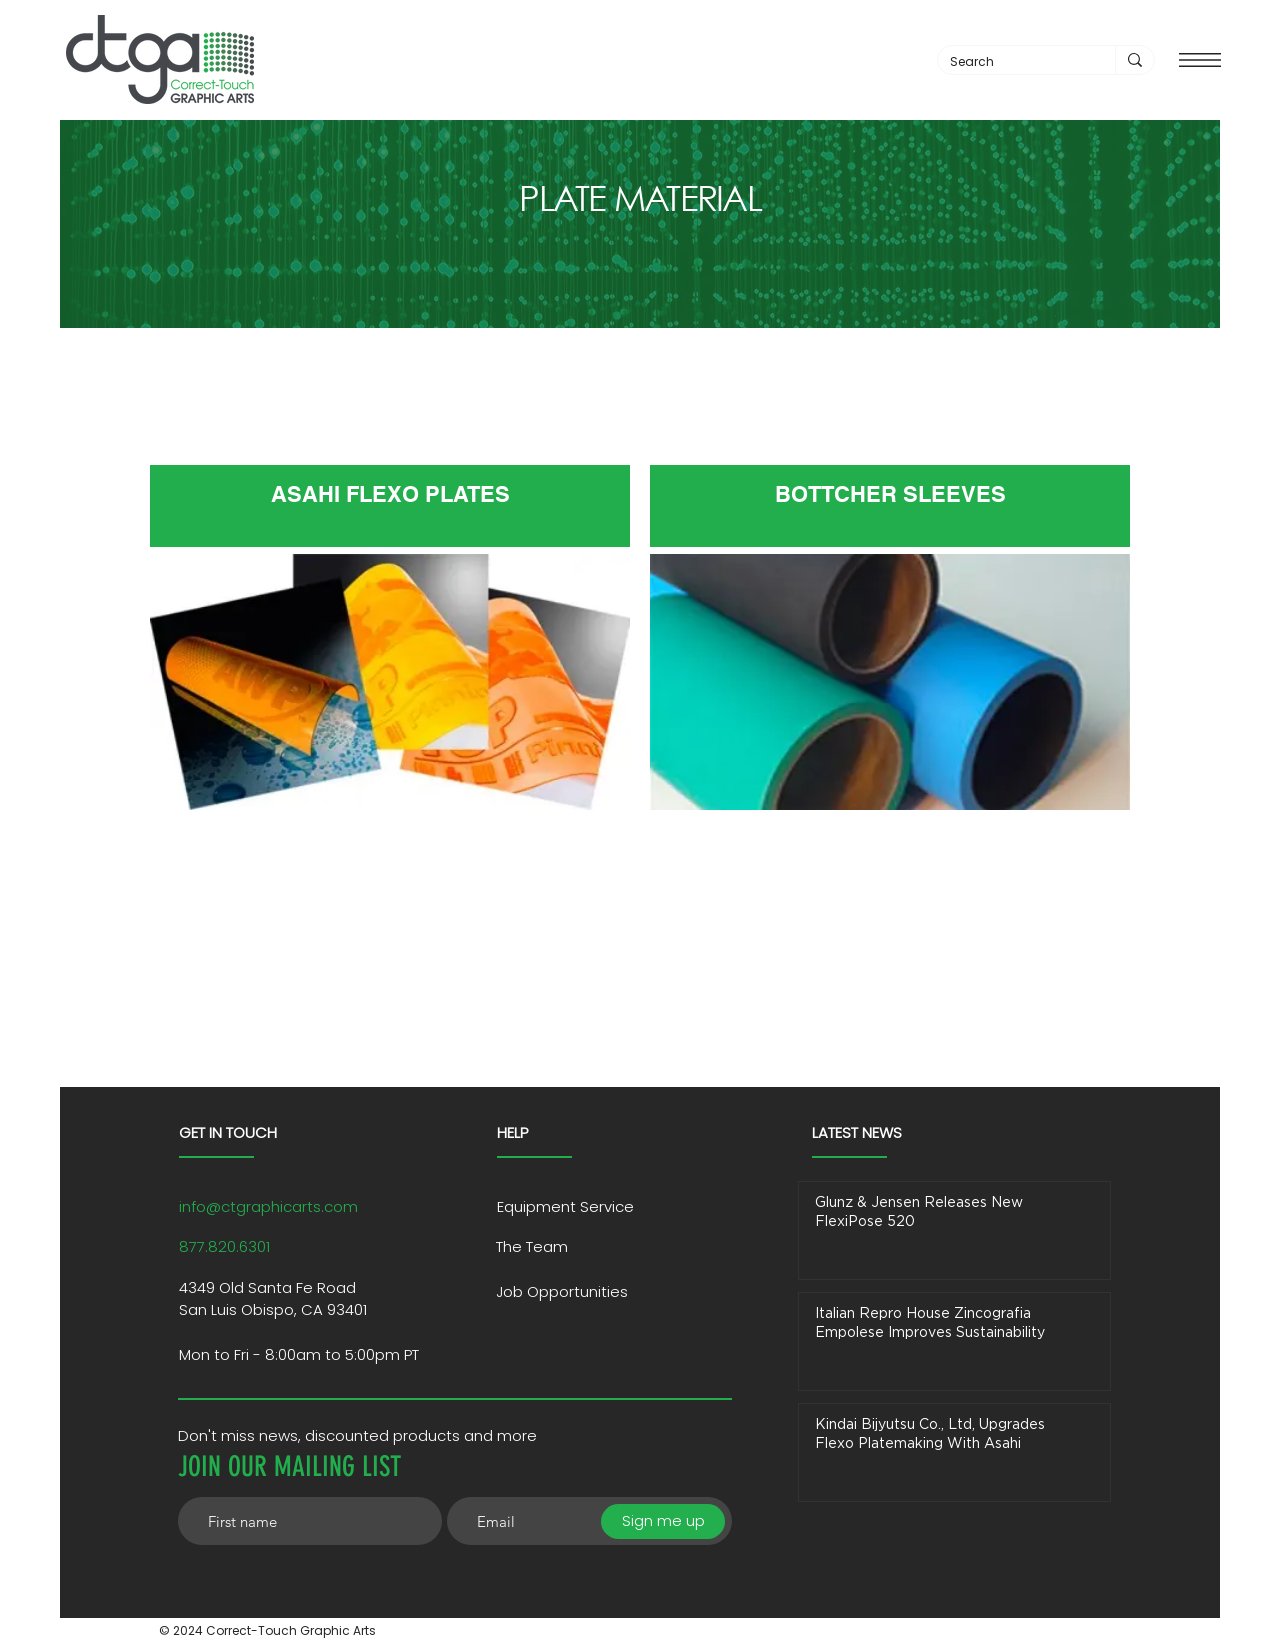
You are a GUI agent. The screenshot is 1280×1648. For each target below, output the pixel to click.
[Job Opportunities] (598, 1292)
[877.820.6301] (304, 1247)
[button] (1200, 60)
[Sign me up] (663, 1521)
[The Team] (598, 1247)
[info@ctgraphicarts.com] (304, 1207)
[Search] (1011, 62)
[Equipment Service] (584, 1207)
